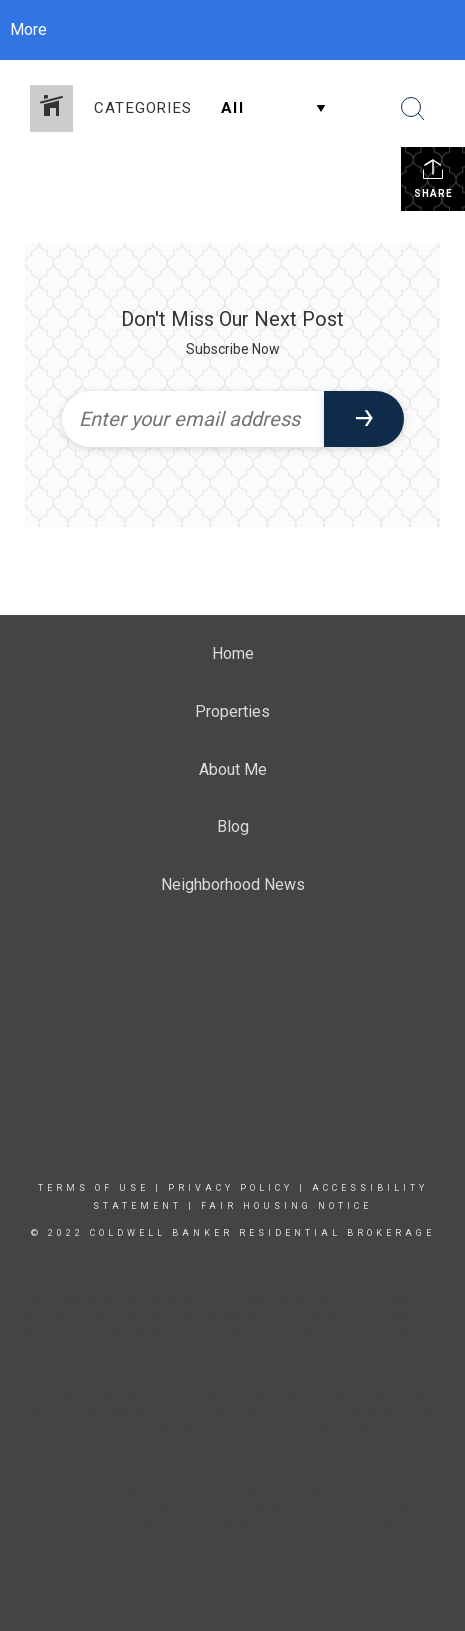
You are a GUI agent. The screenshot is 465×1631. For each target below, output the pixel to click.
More (28, 29)
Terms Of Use (93, 1188)
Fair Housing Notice (286, 1206)
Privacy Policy (230, 1188)
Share (433, 178)
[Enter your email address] (193, 419)
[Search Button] (413, 109)
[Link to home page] (232, 30)
